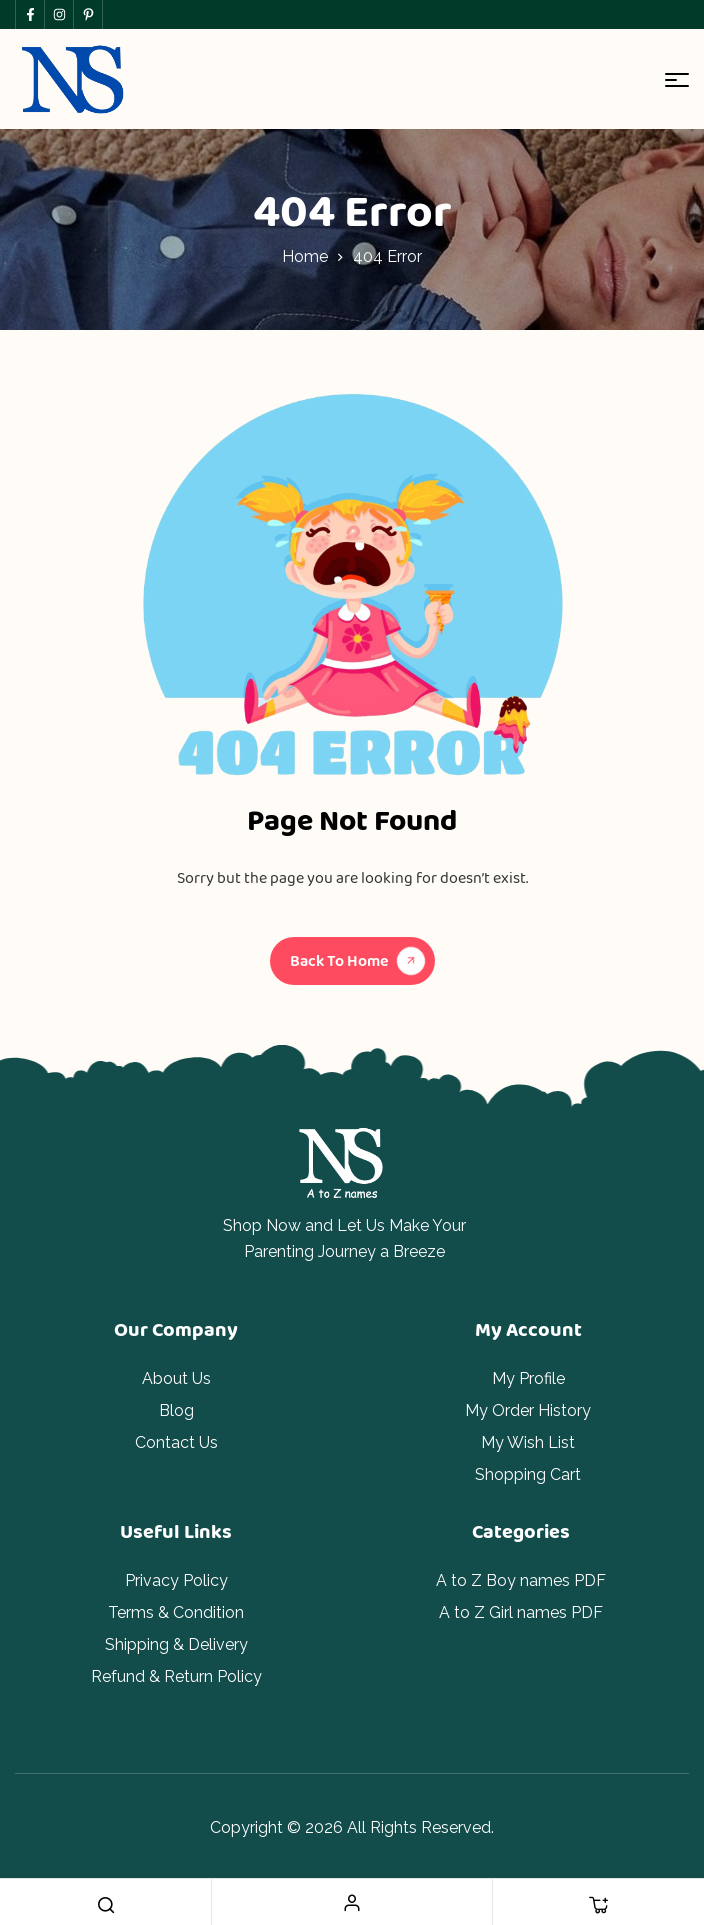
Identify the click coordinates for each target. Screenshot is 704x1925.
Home (305, 256)
